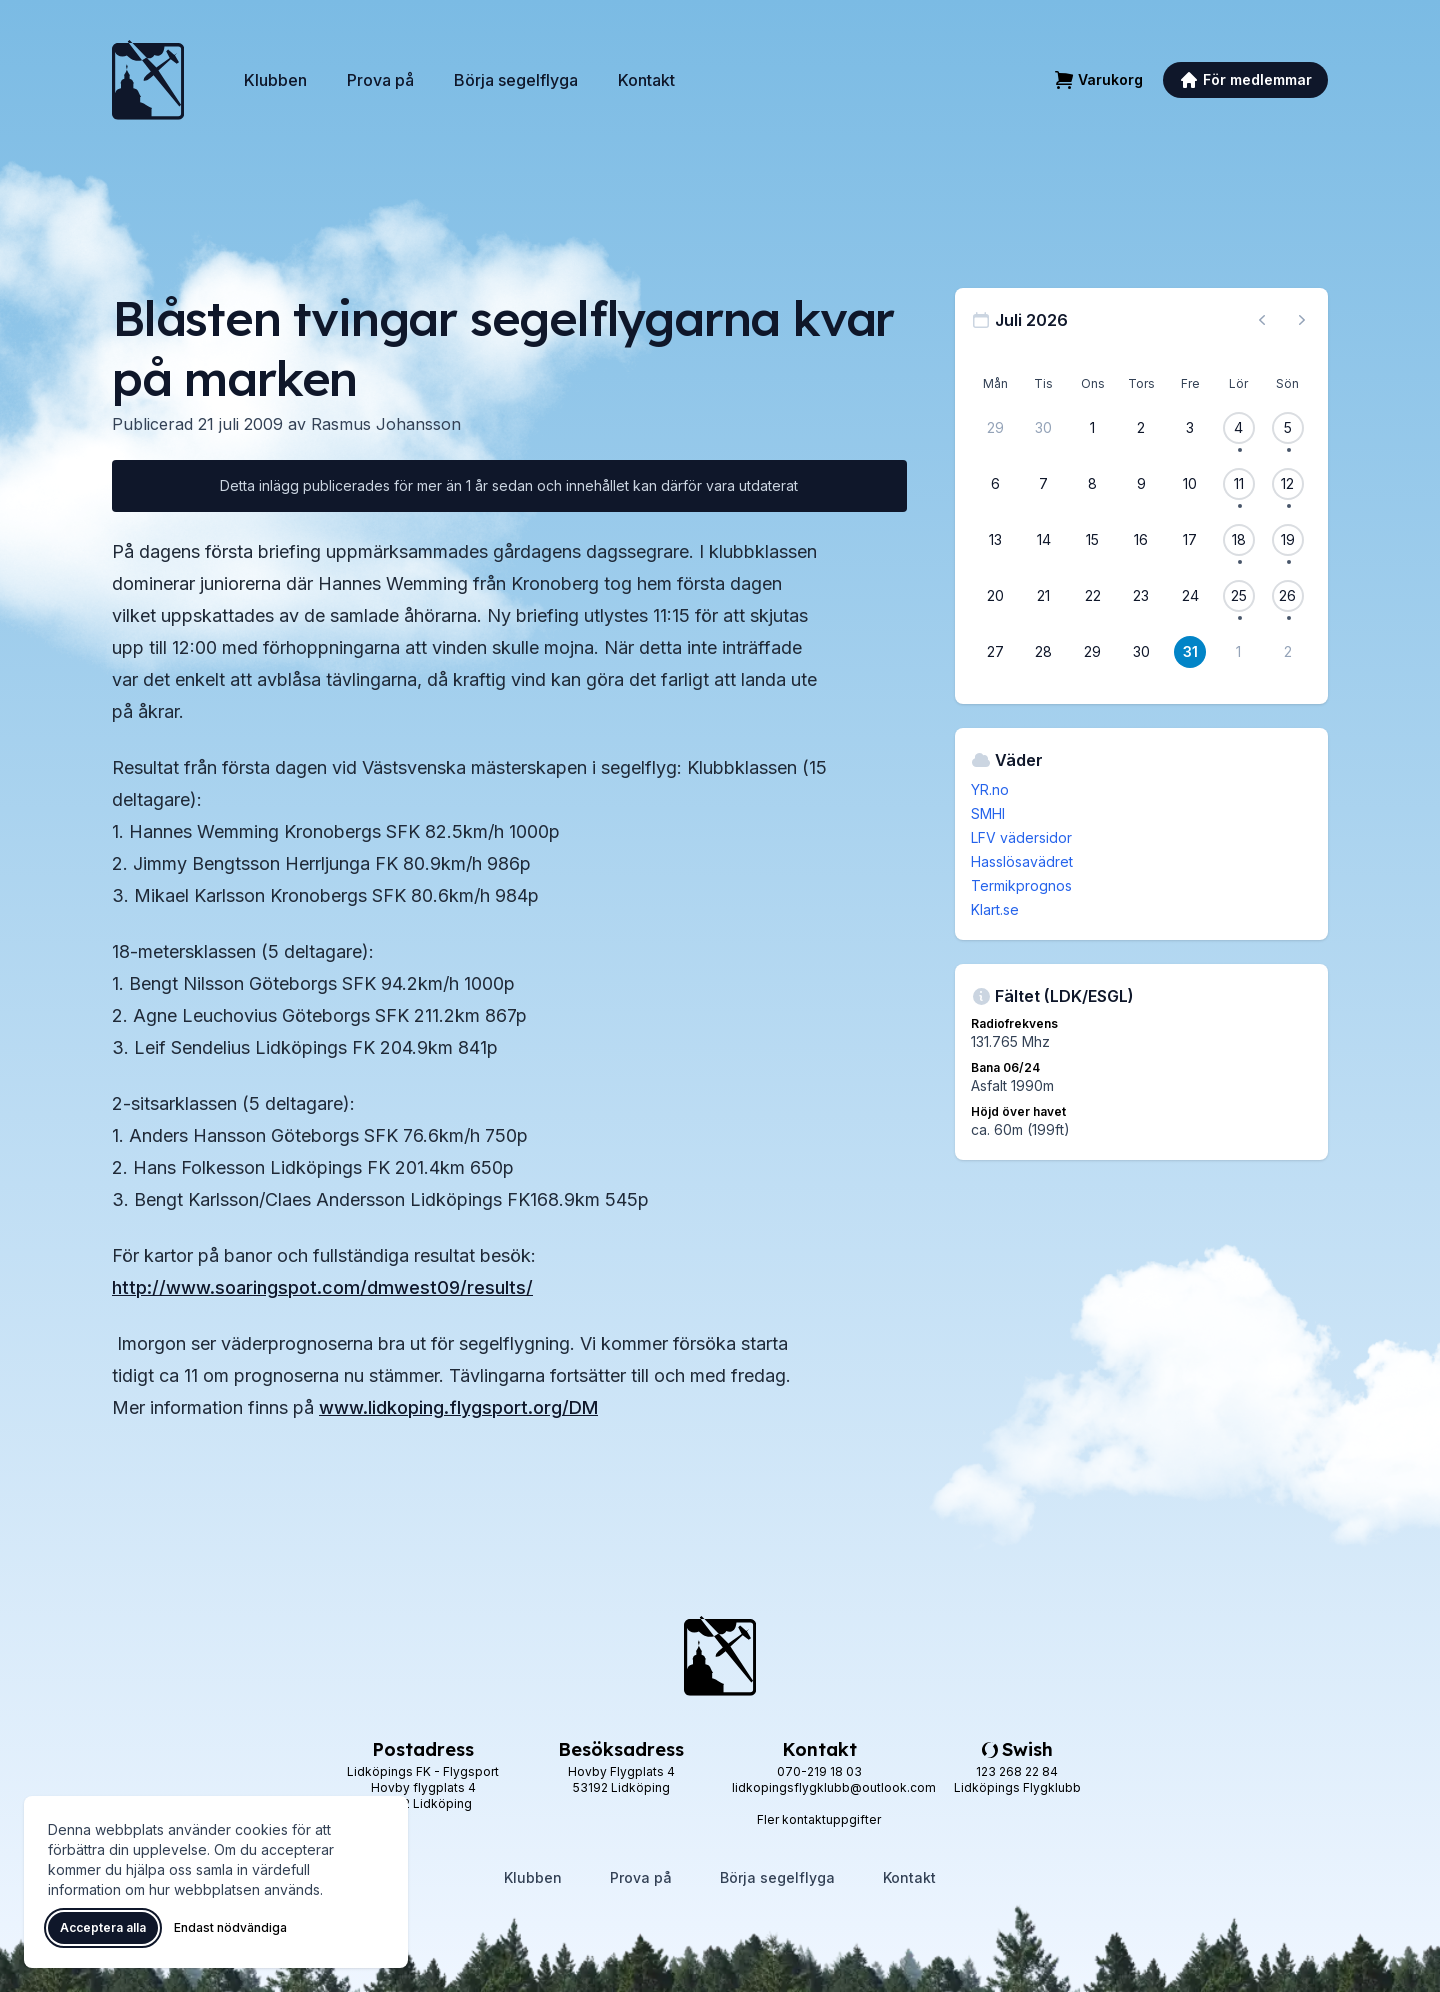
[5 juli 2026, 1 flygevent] (1288, 428)
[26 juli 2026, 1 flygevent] (1288, 596)
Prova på (380, 80)
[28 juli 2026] (1044, 652)
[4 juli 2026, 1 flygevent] (1239, 428)
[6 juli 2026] (995, 484)
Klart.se (995, 909)
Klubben (275, 80)
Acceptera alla (103, 1927)
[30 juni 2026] (1044, 428)
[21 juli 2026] (1044, 596)
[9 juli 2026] (1141, 484)
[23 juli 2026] (1141, 596)
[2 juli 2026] (1141, 428)
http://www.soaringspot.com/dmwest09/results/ (322, 1287)
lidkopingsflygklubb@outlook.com (834, 1787)
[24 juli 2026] (1190, 596)
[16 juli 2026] (1141, 540)
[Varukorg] (1098, 80)
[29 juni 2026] (995, 428)
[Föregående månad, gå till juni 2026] (1262, 320)
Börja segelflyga (516, 80)
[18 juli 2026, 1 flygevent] (1239, 540)
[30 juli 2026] (1141, 652)
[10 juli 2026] (1190, 484)
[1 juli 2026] (1093, 428)
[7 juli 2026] (1044, 484)
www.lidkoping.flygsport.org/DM (458, 1407)
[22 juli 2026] (1093, 596)
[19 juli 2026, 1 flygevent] (1288, 540)
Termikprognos (1021, 885)
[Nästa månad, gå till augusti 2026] (1302, 320)
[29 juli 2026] (1093, 652)
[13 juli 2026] (995, 540)
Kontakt (646, 80)
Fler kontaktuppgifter (819, 1819)
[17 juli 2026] (1190, 540)
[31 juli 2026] (1190, 652)
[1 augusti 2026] (1239, 652)
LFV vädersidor (1021, 837)
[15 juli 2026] (1093, 540)
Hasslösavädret (1022, 861)
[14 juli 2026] (1044, 540)
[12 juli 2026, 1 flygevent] (1288, 484)
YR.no (990, 789)
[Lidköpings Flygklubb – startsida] (148, 80)
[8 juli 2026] (1093, 484)
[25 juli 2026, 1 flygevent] (1239, 596)
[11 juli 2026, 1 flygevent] (1239, 484)
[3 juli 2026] (1190, 428)
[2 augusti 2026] (1288, 652)
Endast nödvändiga (230, 1927)
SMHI (988, 813)
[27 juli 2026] (995, 652)
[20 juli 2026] (995, 596)
